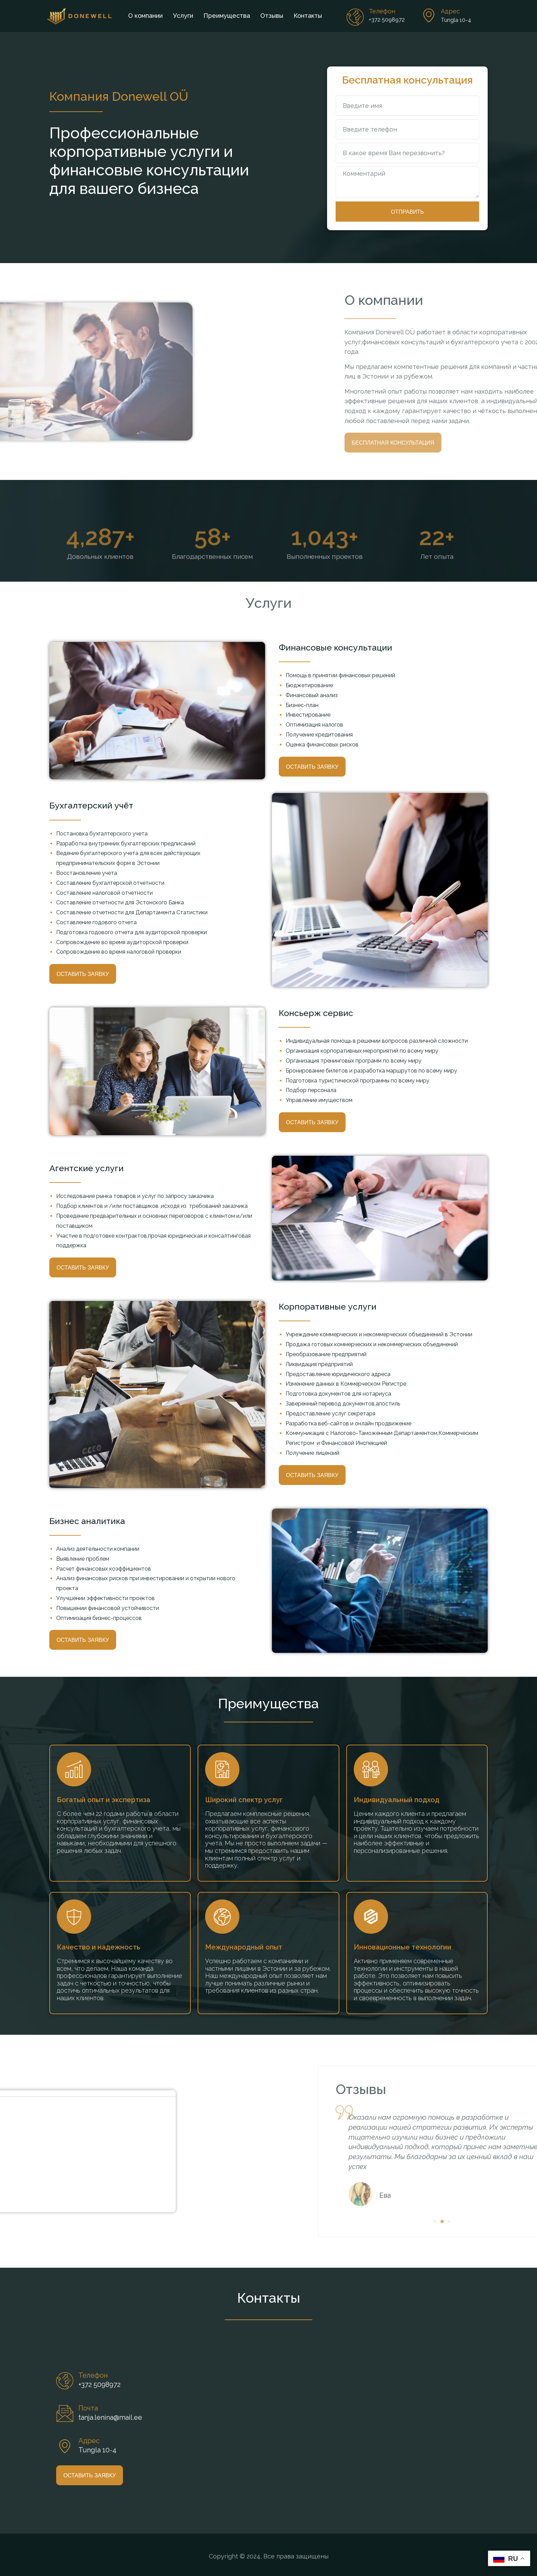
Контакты (308, 15)
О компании (145, 15)
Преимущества (226, 15)
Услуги (183, 15)
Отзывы (271, 15)
